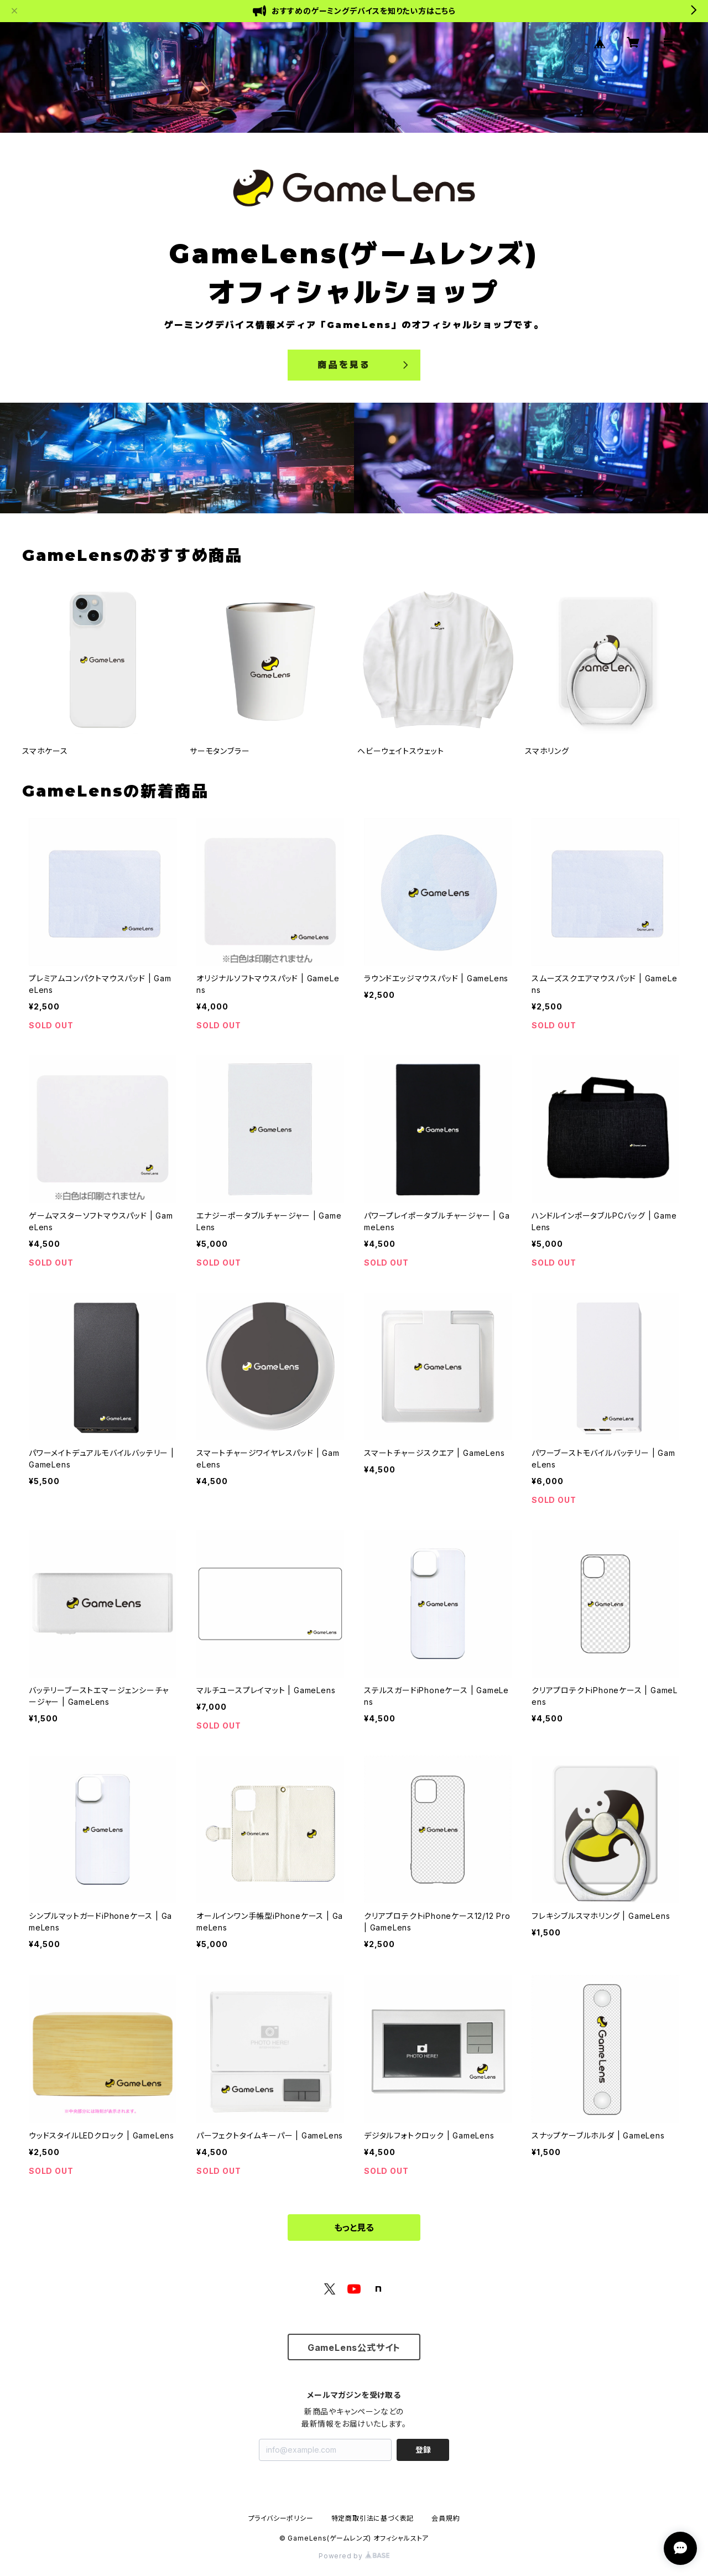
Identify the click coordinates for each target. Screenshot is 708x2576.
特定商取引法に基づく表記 (372, 2518)
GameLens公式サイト (354, 2347)
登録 (423, 2449)
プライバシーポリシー (281, 2518)
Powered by (354, 2556)
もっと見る (354, 2227)
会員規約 (445, 2518)
